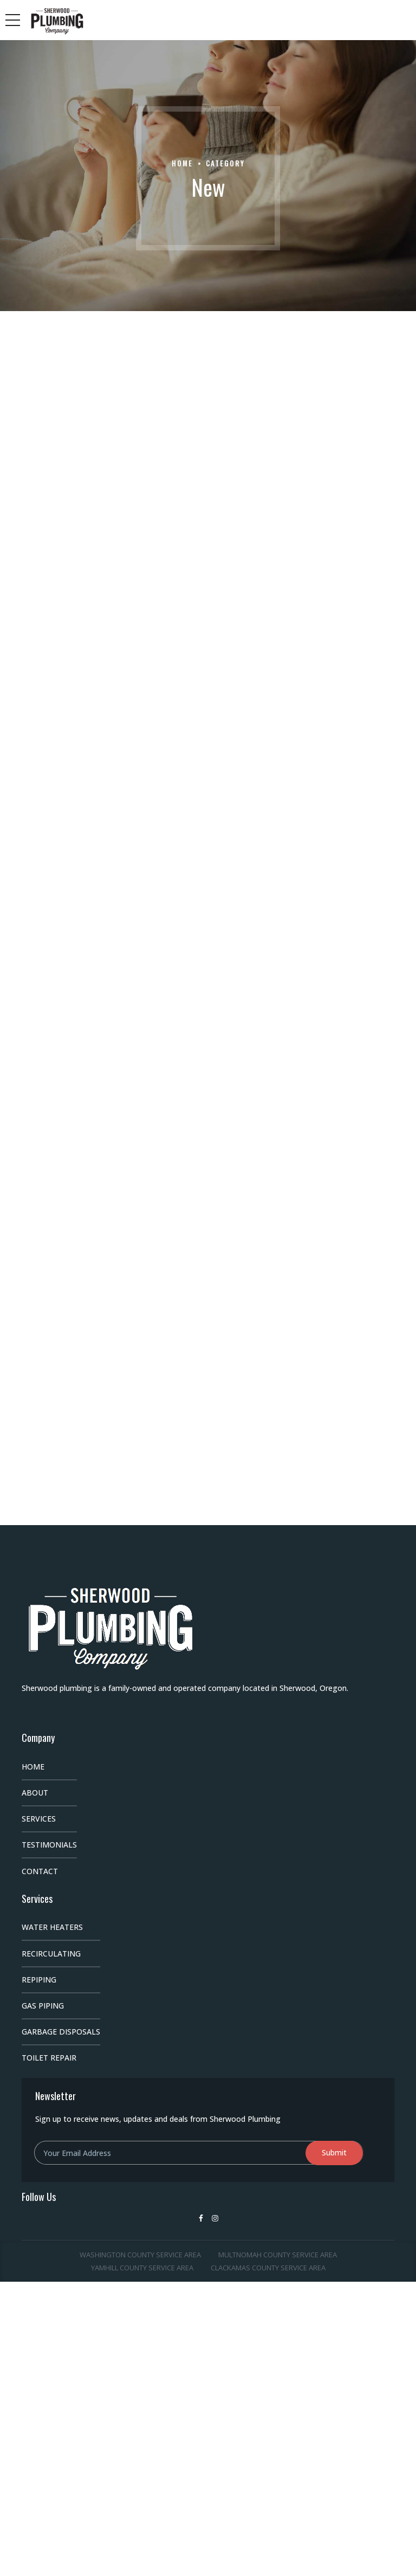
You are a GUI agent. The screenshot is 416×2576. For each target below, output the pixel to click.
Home (182, 163)
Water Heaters (52, 1927)
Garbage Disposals (61, 2031)
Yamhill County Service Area (142, 2267)
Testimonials (49, 1844)
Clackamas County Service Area (268, 2267)
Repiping (39, 1979)
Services (39, 1818)
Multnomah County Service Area (277, 2254)
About (35, 1792)
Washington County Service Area (140, 2254)
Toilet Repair (49, 2057)
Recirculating (51, 1953)
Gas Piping (43, 2005)
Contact (40, 1871)
